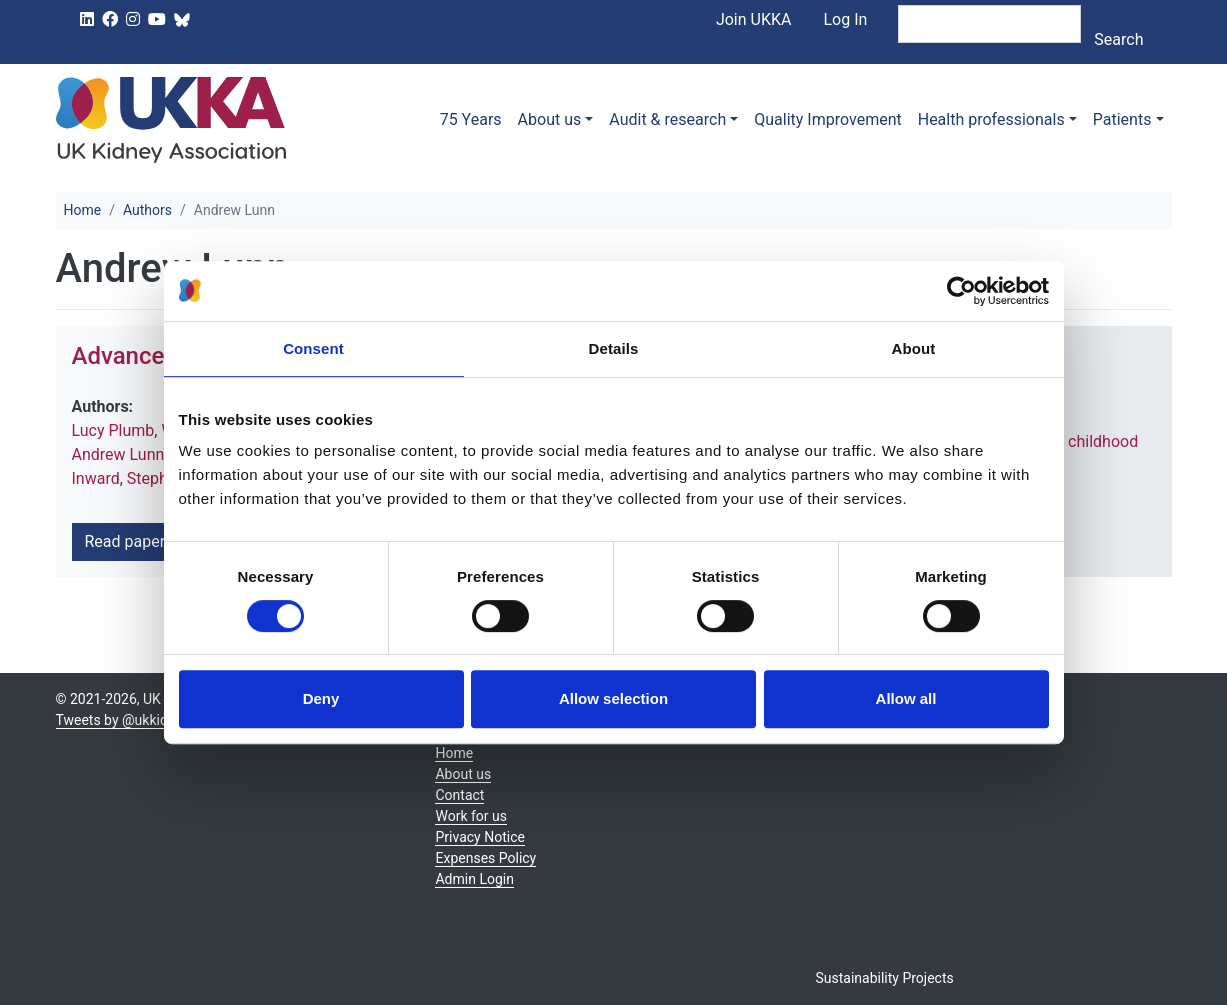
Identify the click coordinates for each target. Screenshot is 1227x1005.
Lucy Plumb (113, 430)
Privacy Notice (479, 837)
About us (550, 119)
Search (1118, 39)
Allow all (906, 698)
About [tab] (914, 348)
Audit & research (667, 119)
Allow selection (613, 698)
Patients (1122, 119)
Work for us (471, 816)
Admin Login (474, 879)
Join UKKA (754, 19)
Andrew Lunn (118, 454)
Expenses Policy (485, 858)
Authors (147, 210)
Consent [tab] (313, 348)
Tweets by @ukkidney (123, 720)
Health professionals (991, 119)
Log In (845, 19)
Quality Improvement (827, 119)
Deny (321, 698)
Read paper (131, 541)
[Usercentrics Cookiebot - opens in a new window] (961, 291)
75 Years (471, 119)
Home (83, 210)
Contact (459, 795)
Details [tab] (614, 348)
